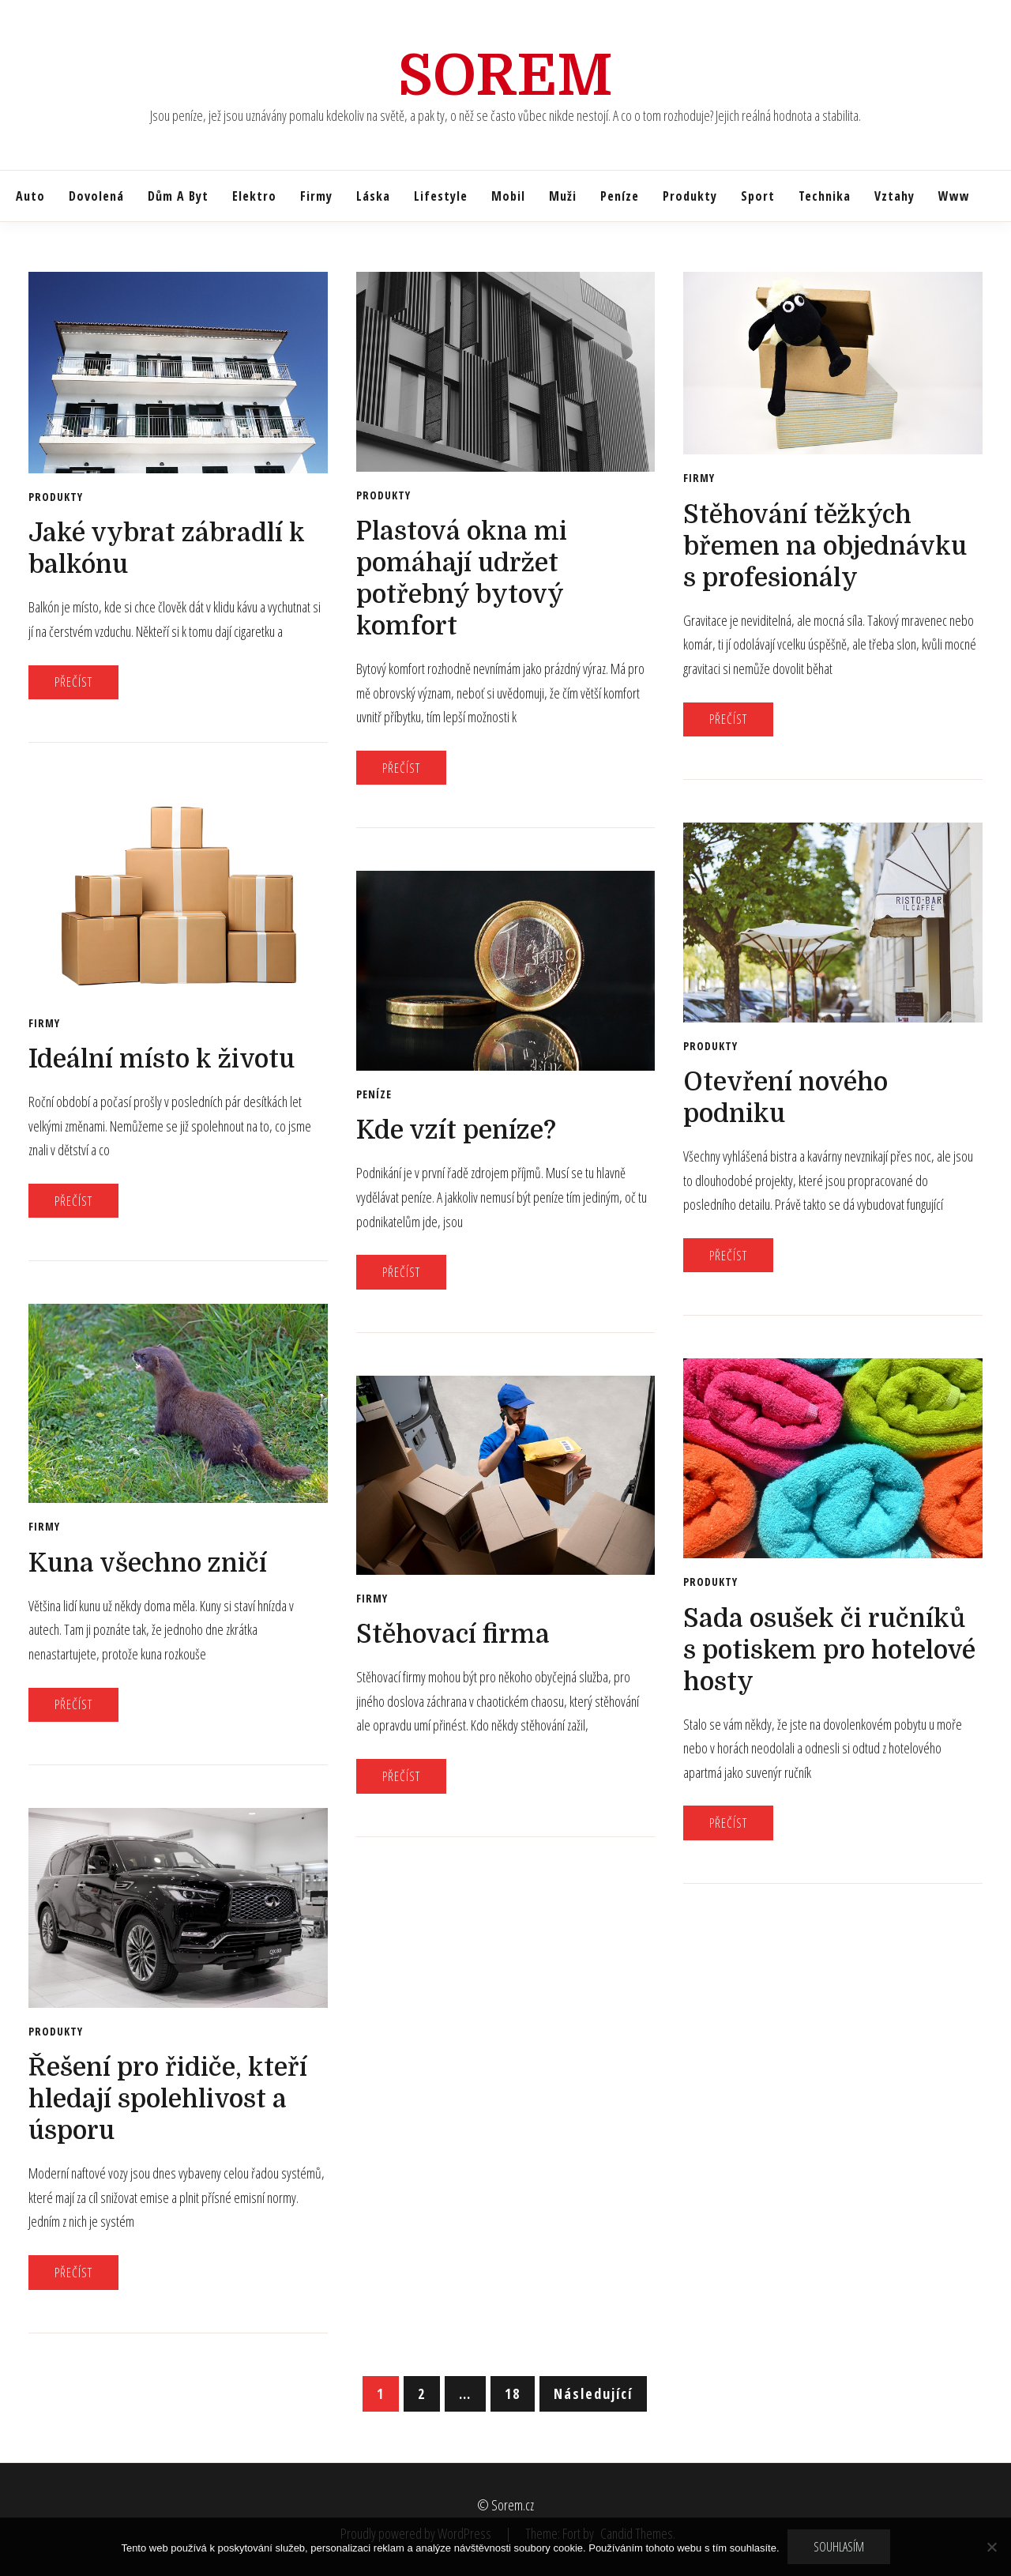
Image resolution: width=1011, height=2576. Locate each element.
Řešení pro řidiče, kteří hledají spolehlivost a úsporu (167, 2099)
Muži (563, 196)
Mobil (508, 196)
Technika (825, 196)
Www (954, 196)
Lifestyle (441, 196)
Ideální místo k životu (161, 1059)
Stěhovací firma (453, 1634)
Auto (30, 196)
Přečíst (73, 682)
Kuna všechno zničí (147, 1563)
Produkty (690, 196)
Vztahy (894, 196)
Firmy (316, 196)
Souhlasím (839, 2546)
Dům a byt (178, 196)
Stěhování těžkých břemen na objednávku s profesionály (825, 546)
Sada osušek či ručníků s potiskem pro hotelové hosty (829, 1650)
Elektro (254, 196)
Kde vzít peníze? (456, 1130)
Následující (593, 2393)
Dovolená (96, 196)
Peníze (619, 196)
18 (513, 2393)
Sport (758, 196)
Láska (373, 196)
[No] (991, 2547)
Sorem (505, 75)
